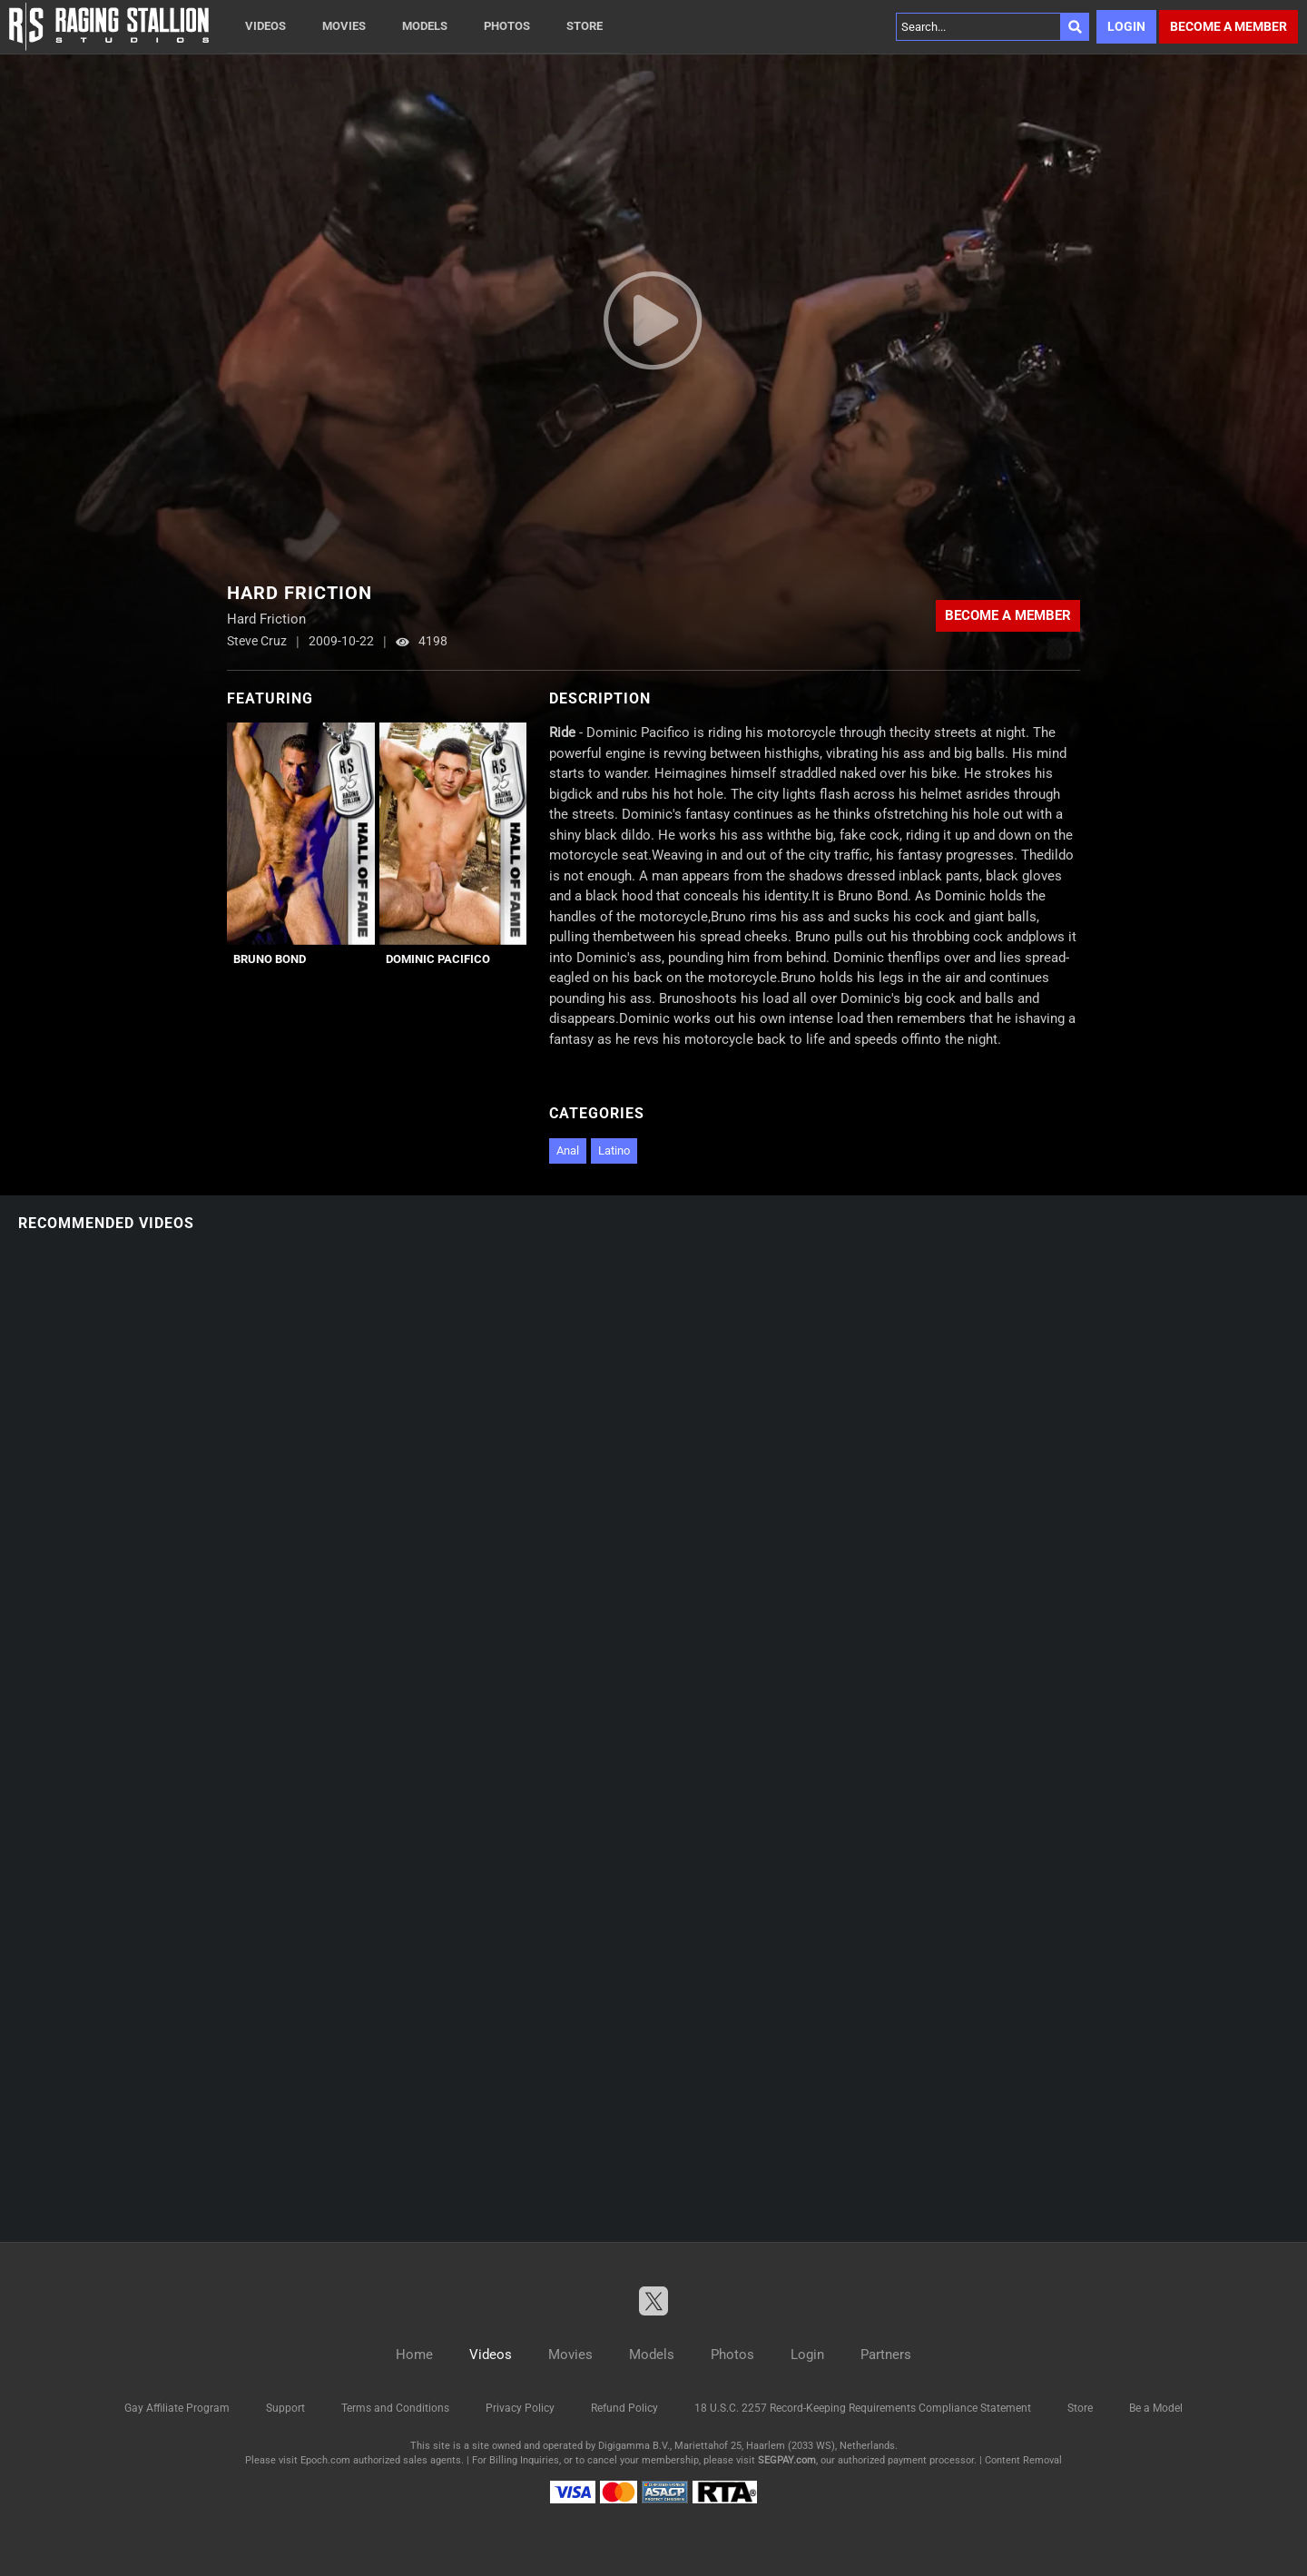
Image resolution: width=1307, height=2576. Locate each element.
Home (414, 2354)
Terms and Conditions (395, 2408)
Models (424, 26)
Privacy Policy (520, 2408)
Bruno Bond (269, 959)
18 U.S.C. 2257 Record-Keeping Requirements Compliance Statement (862, 2408)
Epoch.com (325, 2460)
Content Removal (1023, 2460)
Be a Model (1156, 2408)
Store (584, 26)
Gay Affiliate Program (177, 2408)
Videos (265, 26)
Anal (567, 1150)
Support (285, 2408)
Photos (507, 26)
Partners (885, 2354)
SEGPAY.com (787, 2460)
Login (1126, 26)
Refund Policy (624, 2408)
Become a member (1228, 26)
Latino (614, 1150)
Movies (344, 26)
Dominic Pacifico (438, 959)
